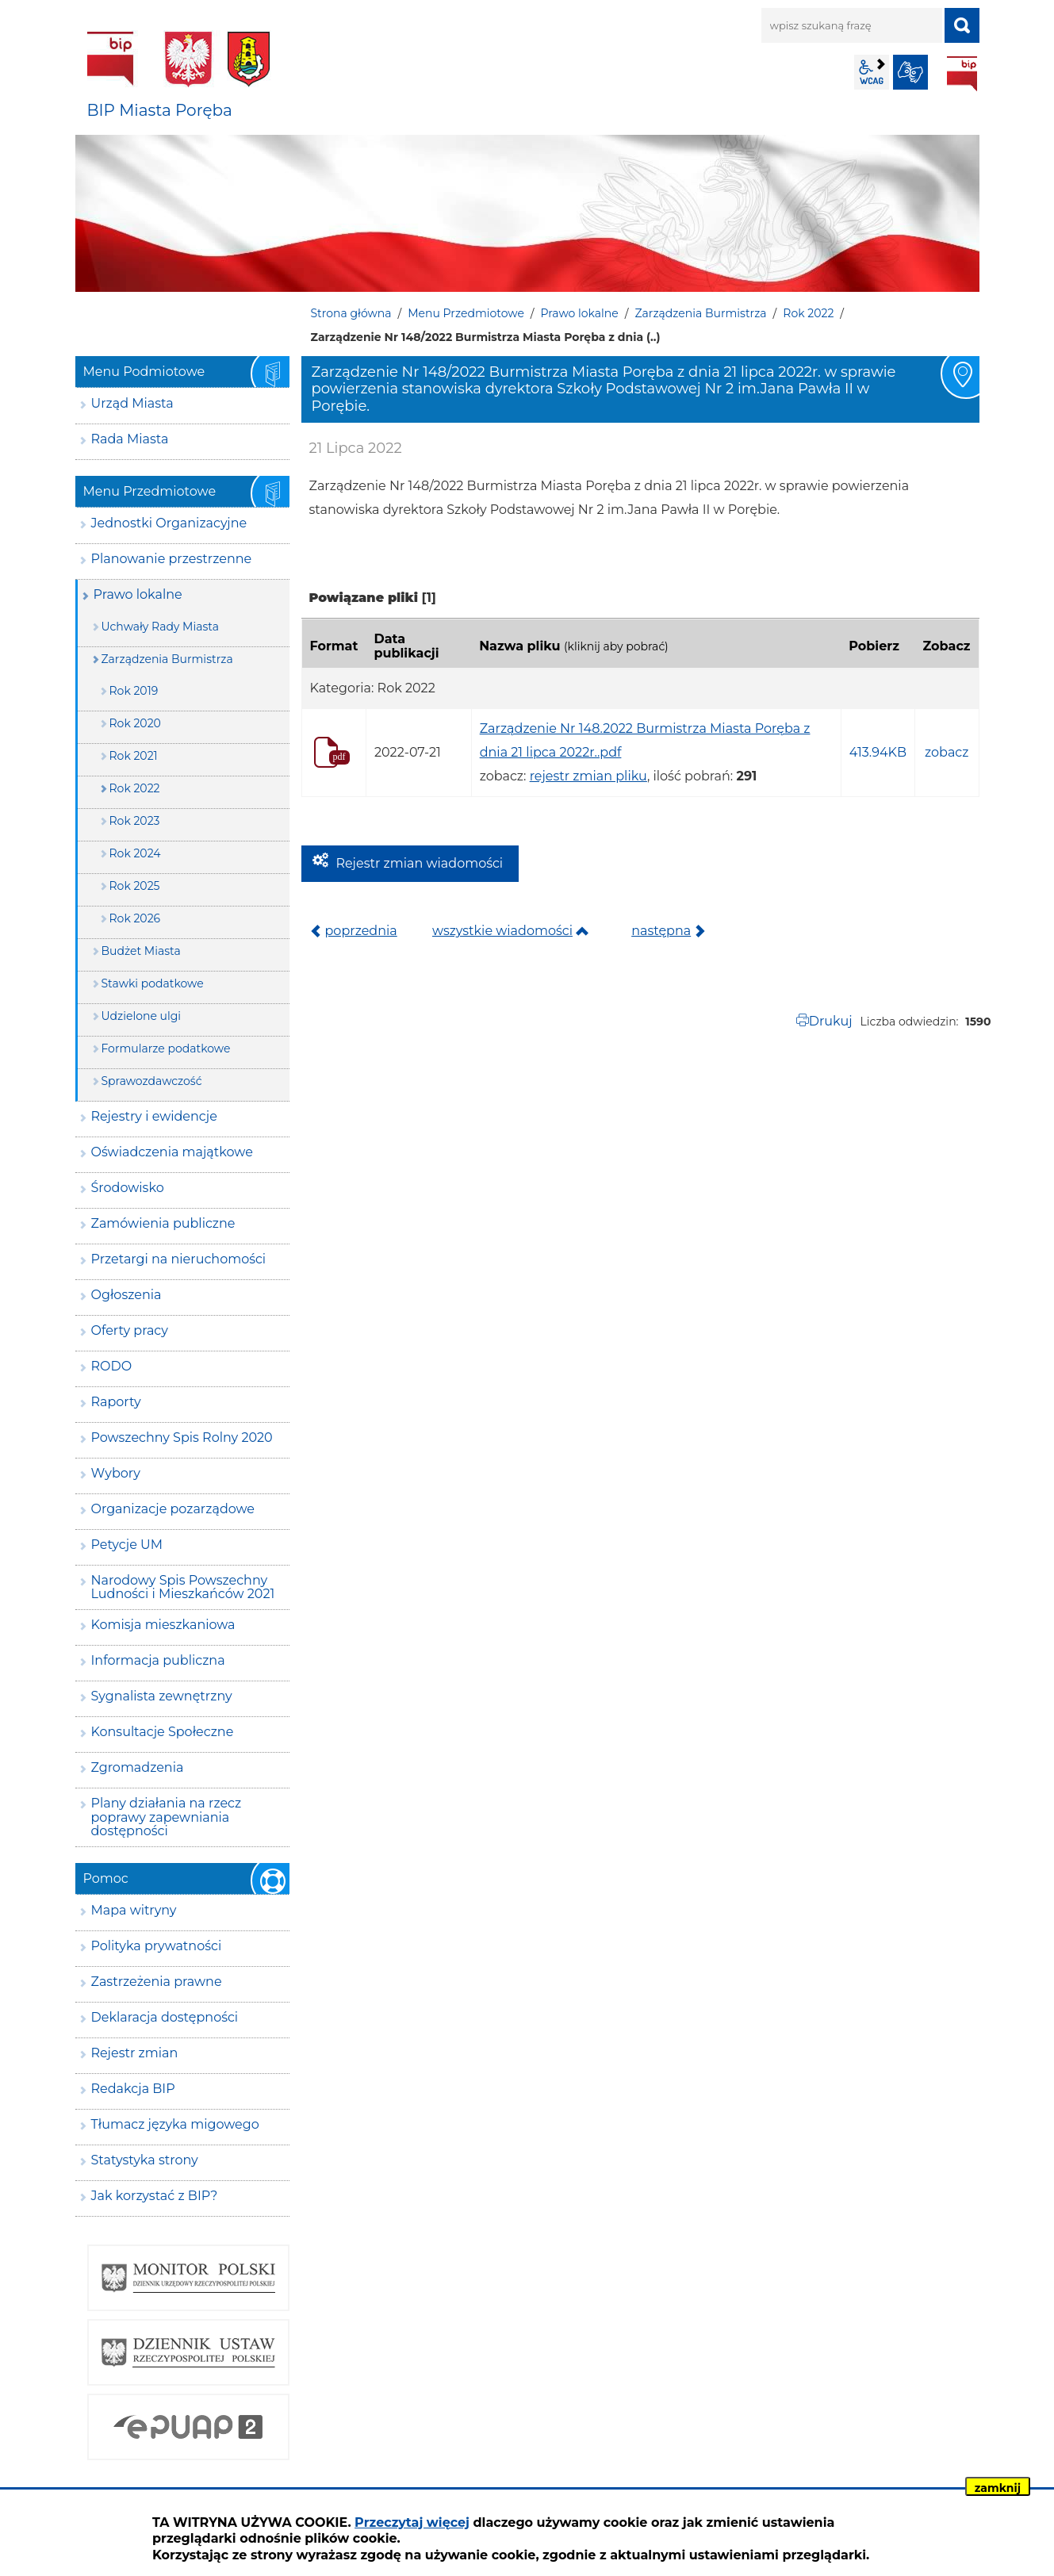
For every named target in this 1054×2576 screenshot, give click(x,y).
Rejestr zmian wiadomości (420, 863)
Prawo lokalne (580, 313)
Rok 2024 (135, 853)
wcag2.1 (871, 72)
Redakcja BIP (133, 2088)
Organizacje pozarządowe (173, 1508)
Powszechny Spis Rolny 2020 (182, 1437)
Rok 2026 (135, 918)
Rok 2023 (134, 821)
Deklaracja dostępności (165, 2017)
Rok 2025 (134, 886)
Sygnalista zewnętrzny (161, 1696)
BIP (962, 73)
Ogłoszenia (126, 1294)
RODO (111, 1366)
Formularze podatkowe (166, 1048)
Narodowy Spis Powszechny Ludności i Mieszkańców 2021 (183, 1587)
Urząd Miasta (132, 403)
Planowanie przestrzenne (171, 558)
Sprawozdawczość (152, 1081)
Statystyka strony (144, 2160)
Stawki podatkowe (153, 983)
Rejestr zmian (134, 2052)
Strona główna (351, 313)
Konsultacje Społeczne (162, 1731)
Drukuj (831, 1021)
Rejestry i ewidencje (154, 1116)
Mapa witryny (134, 1910)
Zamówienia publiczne (163, 1223)
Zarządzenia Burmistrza (700, 313)
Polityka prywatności (156, 1945)
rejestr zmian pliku (588, 776)
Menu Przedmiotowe (466, 313)
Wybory (115, 1473)
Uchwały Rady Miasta (161, 626)
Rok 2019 (134, 691)
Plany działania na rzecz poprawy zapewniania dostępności (166, 1817)
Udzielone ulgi (142, 1016)
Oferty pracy (129, 1330)
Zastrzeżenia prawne (156, 1981)
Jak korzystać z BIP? (154, 2195)
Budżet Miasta (141, 951)
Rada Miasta (130, 439)
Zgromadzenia (137, 1767)
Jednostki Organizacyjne (169, 523)
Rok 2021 (133, 756)
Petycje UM (127, 1544)
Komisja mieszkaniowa (163, 1624)
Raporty (116, 1401)
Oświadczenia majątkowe (172, 1152)
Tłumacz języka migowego (175, 2124)
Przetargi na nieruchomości (178, 1259)
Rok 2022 (808, 313)
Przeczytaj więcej (412, 2522)
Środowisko (127, 1187)
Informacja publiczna (158, 1660)
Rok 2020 (135, 723)
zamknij (998, 2488)
